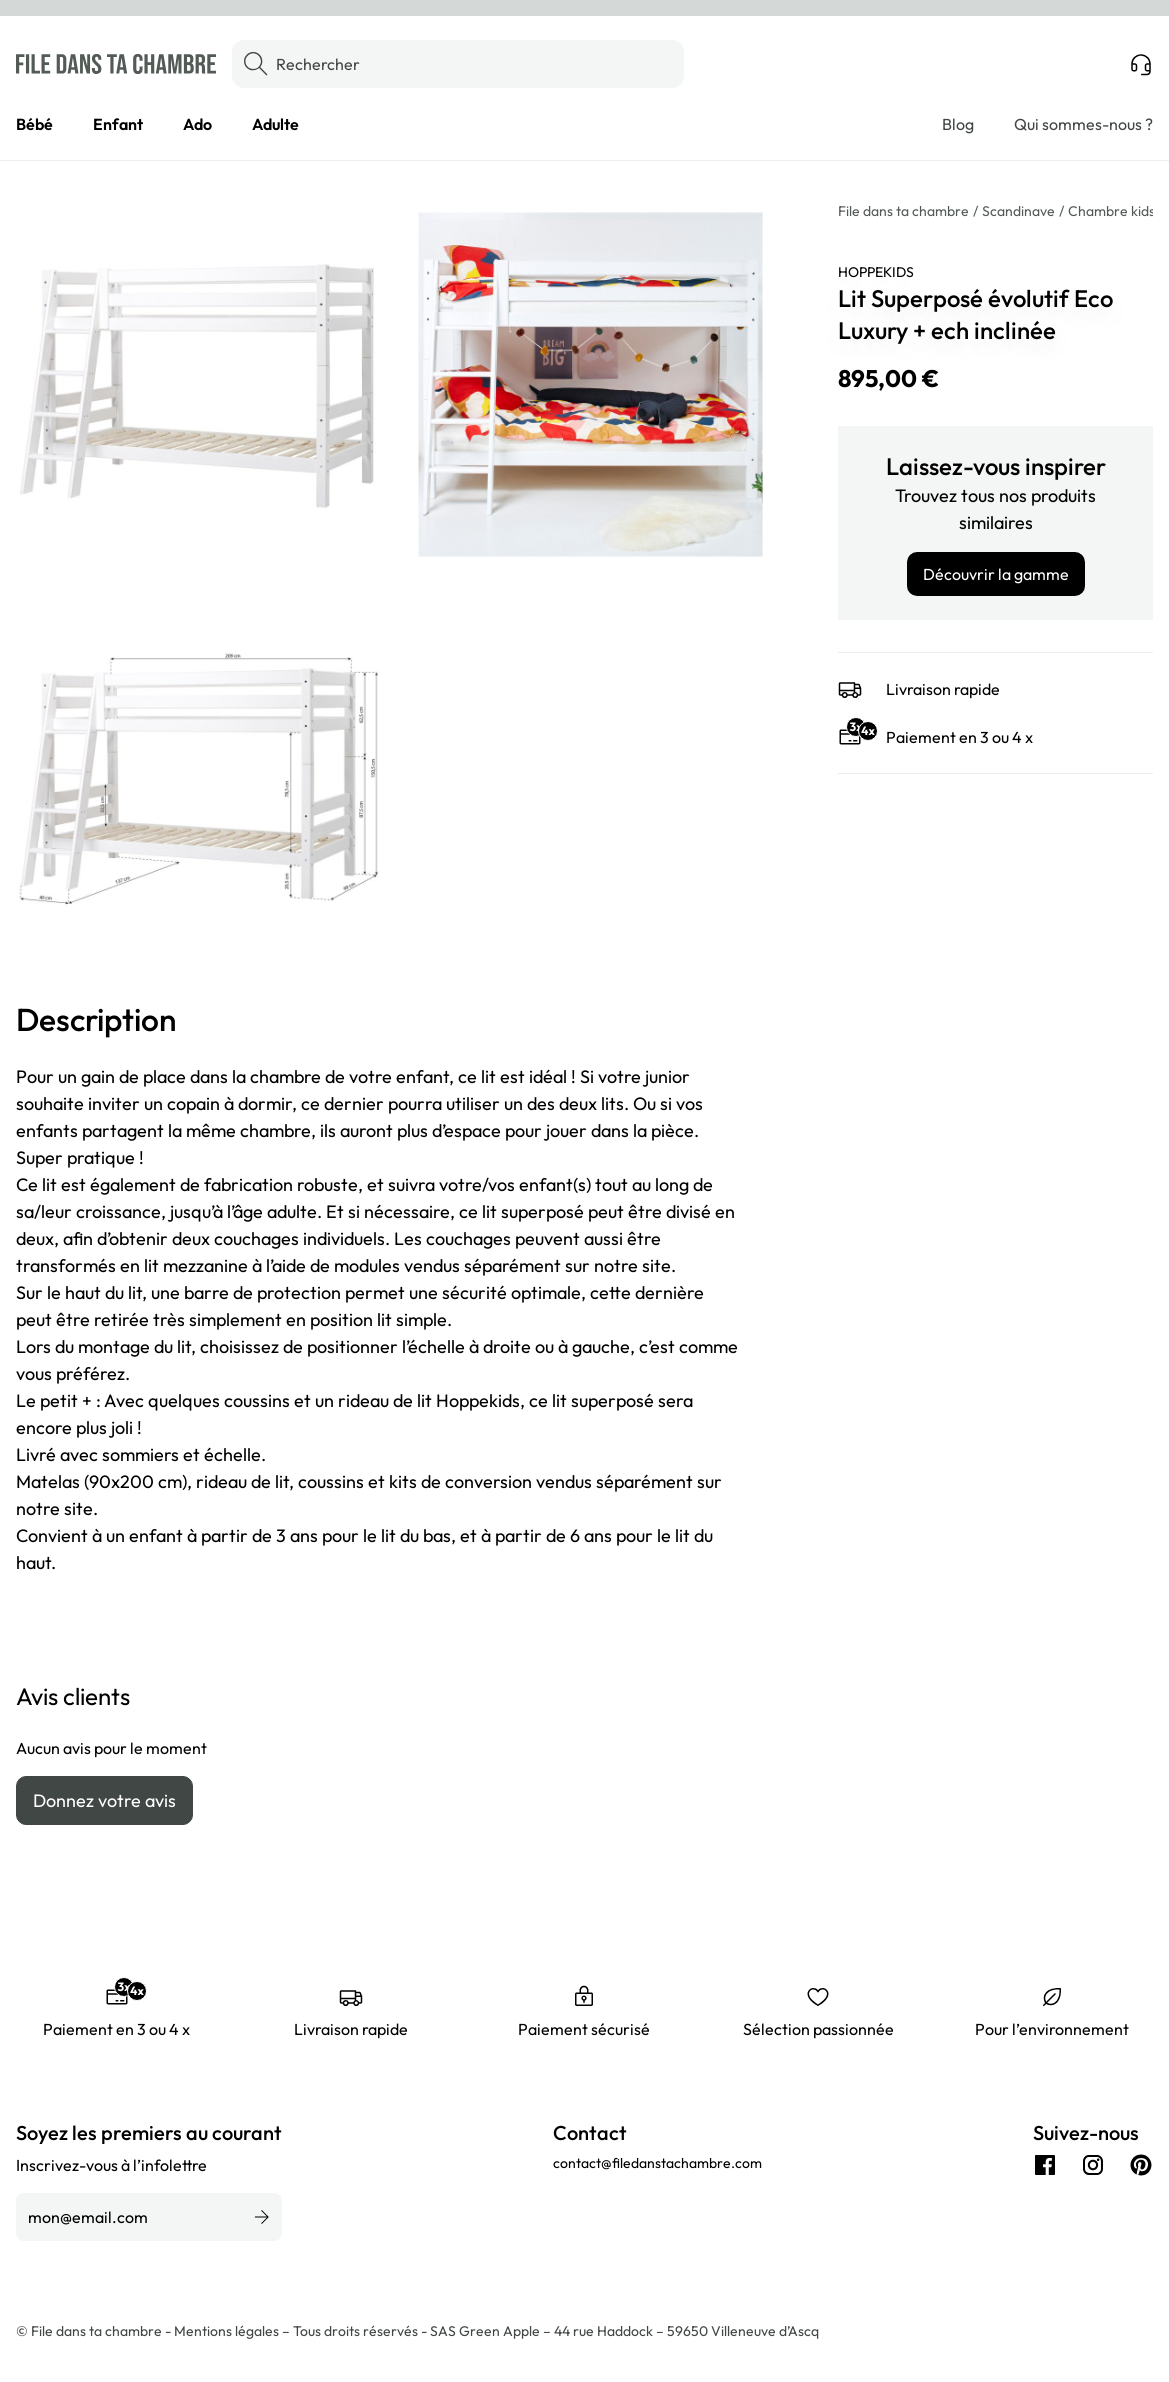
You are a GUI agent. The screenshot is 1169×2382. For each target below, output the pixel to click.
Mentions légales (228, 2331)
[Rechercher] (458, 64)
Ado (197, 124)
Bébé (34, 124)
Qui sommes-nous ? (1083, 124)
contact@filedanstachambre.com (657, 2163)
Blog (958, 124)
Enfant (118, 124)
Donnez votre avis (104, 1800)
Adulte (275, 124)
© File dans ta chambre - (95, 2331)
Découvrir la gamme (996, 574)
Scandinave (1018, 211)
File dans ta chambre (903, 211)
